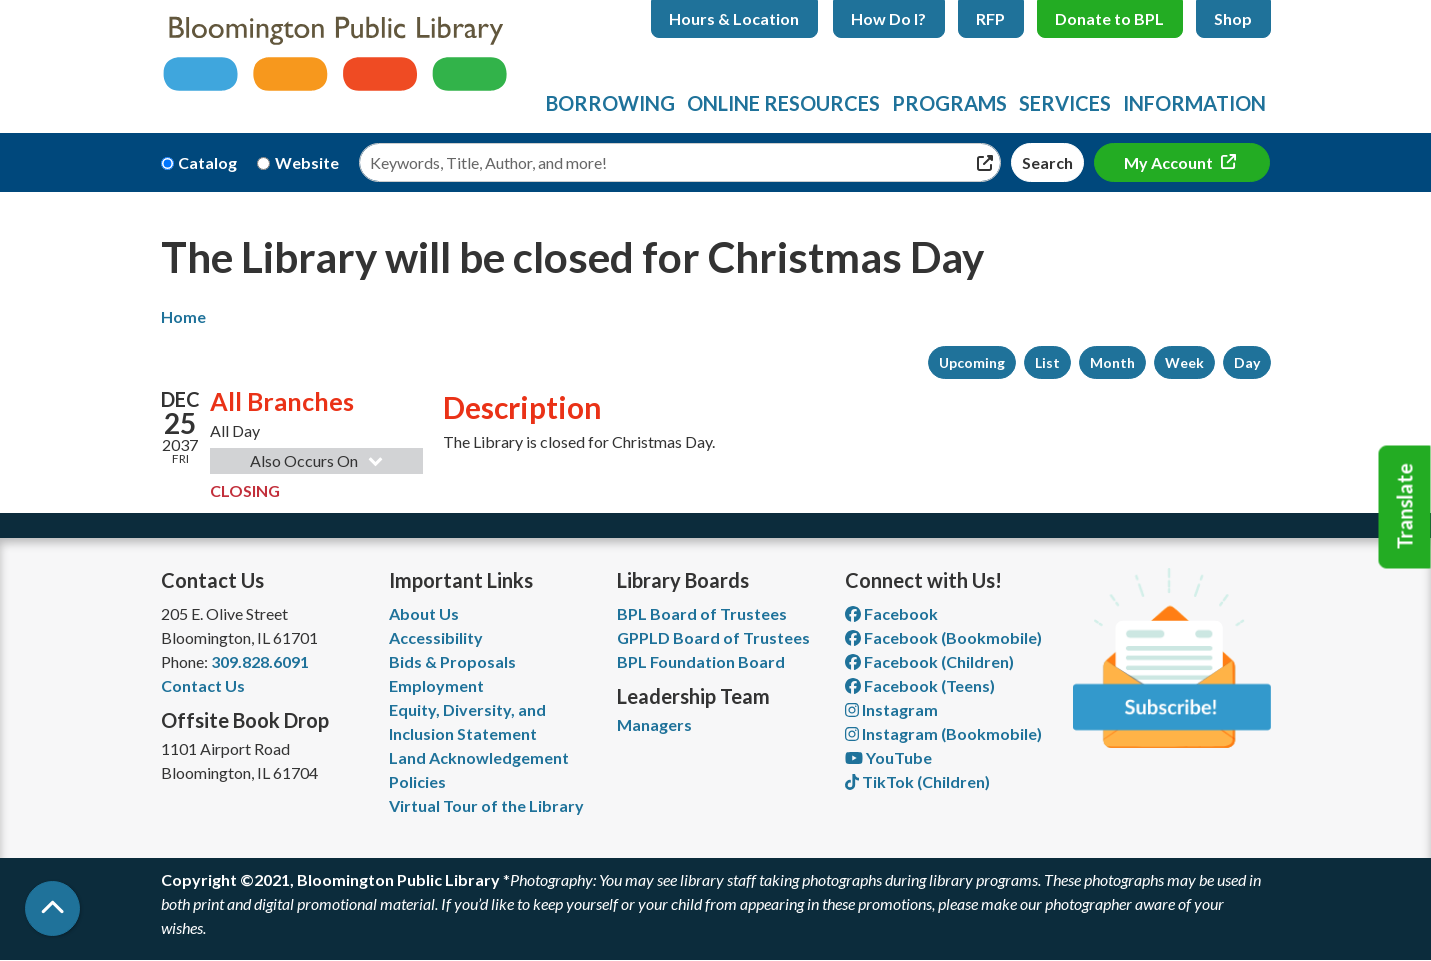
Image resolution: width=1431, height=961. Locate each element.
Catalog (207, 162)
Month (1112, 362)
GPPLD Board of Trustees (713, 637)
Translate (1405, 507)
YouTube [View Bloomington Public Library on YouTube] (888, 757)
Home (183, 316)
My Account (1170, 162)
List (1047, 362)
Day (1247, 362)
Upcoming (972, 362)
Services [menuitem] (1065, 103)
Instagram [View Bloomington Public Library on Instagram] (891, 709)
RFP (990, 18)
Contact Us (203, 685)
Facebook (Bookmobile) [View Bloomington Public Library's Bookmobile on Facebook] (943, 637)
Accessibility (436, 637)
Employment (436, 685)
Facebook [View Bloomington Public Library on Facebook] (891, 613)
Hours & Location (734, 18)
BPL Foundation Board (701, 661)
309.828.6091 (260, 661)
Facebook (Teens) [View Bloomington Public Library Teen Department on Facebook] (920, 685)
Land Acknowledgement (479, 757)
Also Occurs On (318, 460)
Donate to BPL (1109, 18)
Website (307, 162)
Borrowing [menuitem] (610, 103)
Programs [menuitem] (949, 103)
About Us (424, 613)
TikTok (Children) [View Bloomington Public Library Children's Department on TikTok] (917, 781)
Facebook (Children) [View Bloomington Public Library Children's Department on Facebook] (929, 661)
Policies (417, 781)
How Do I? (888, 18)
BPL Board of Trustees (702, 613)
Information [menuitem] (1194, 103)
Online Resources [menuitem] (783, 103)
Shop (1233, 18)
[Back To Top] (52, 908)
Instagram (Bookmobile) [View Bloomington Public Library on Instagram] (943, 733)
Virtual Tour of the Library (486, 805)
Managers (654, 724)
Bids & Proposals (452, 661)
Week (1184, 362)
